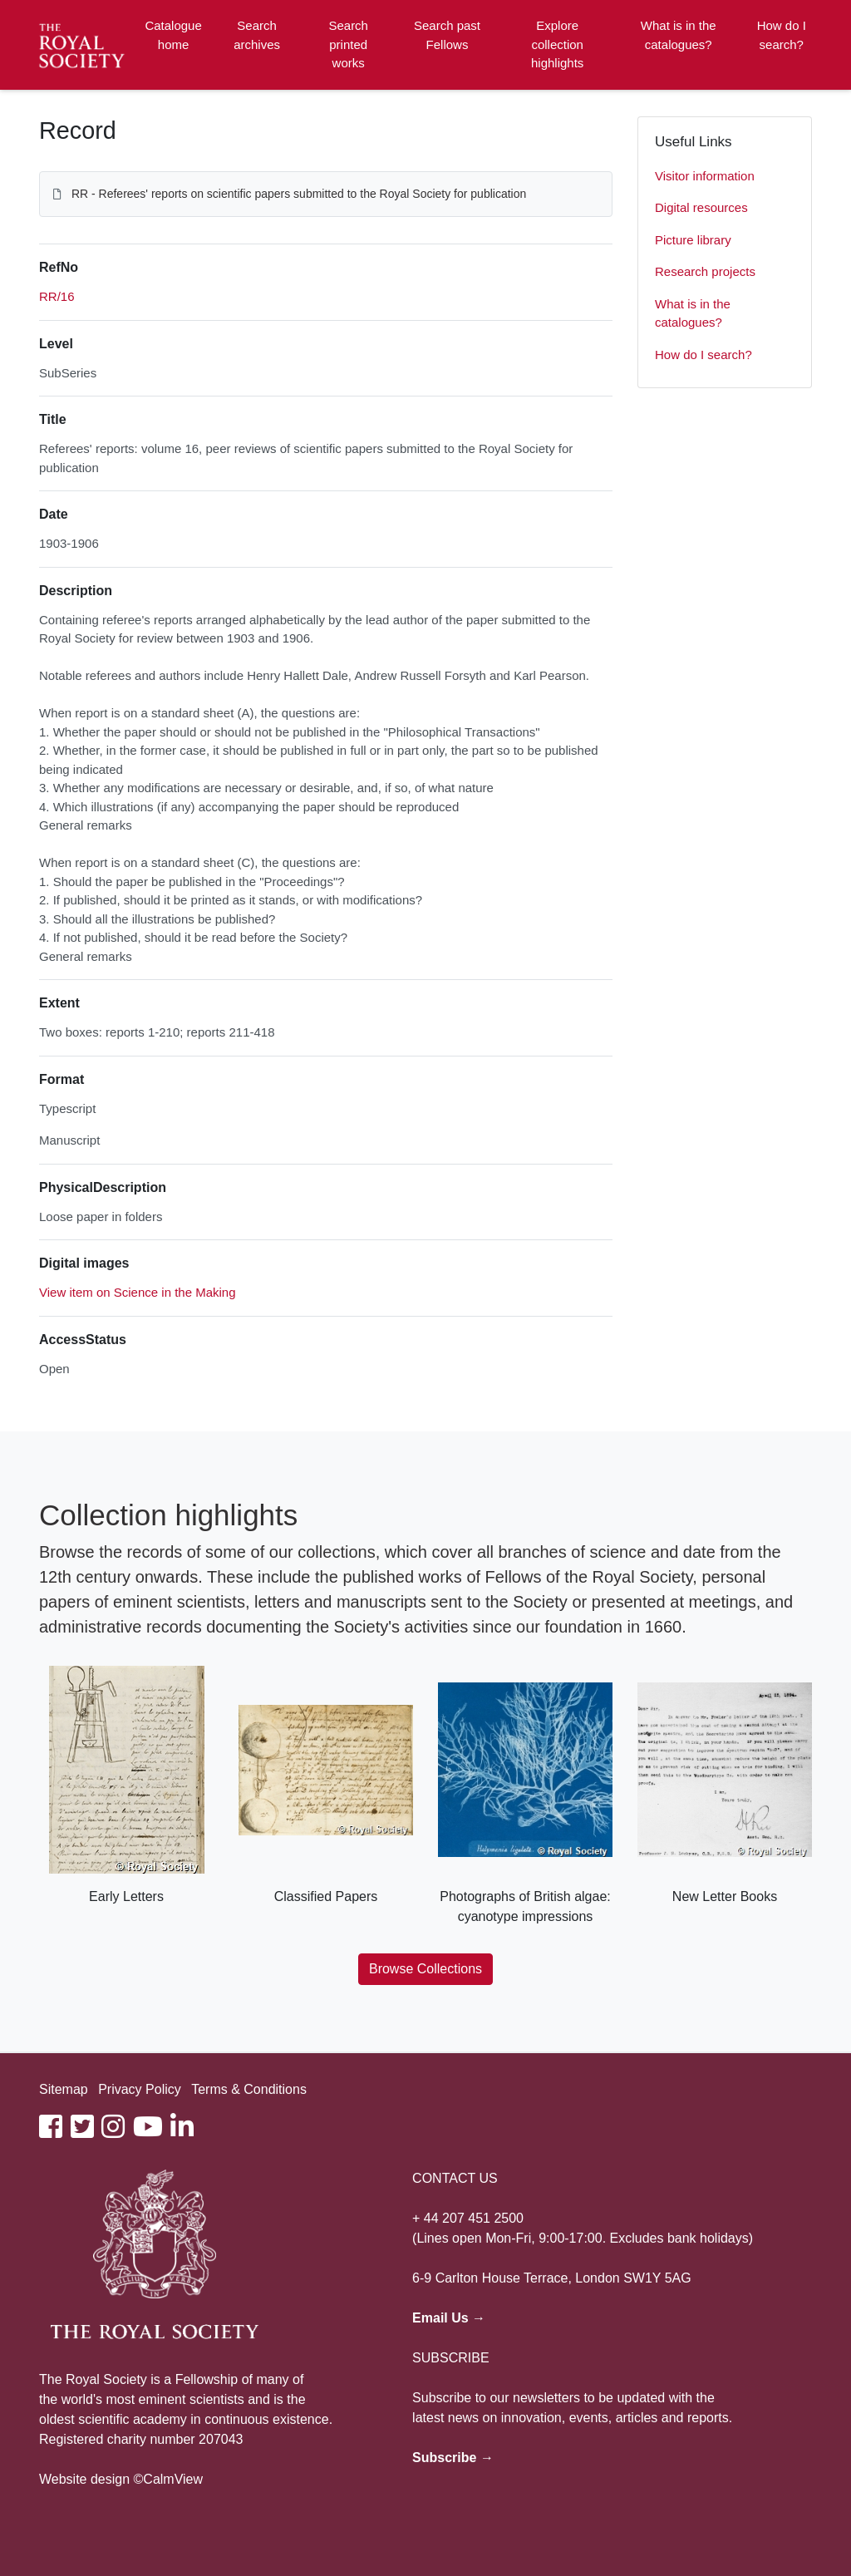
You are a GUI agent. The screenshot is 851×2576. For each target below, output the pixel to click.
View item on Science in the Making (137, 1292)
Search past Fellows (447, 35)
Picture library (693, 240)
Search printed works (348, 44)
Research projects (705, 271)
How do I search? (781, 35)
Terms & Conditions (249, 2089)
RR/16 (57, 296)
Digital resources (701, 207)
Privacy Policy (139, 2089)
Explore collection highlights (557, 44)
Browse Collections (425, 1969)
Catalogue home (173, 35)
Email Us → (448, 2318)
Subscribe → (453, 2457)
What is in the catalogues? (678, 35)
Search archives (257, 35)
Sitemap (63, 2089)
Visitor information (705, 176)
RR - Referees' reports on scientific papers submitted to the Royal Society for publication (298, 193)
